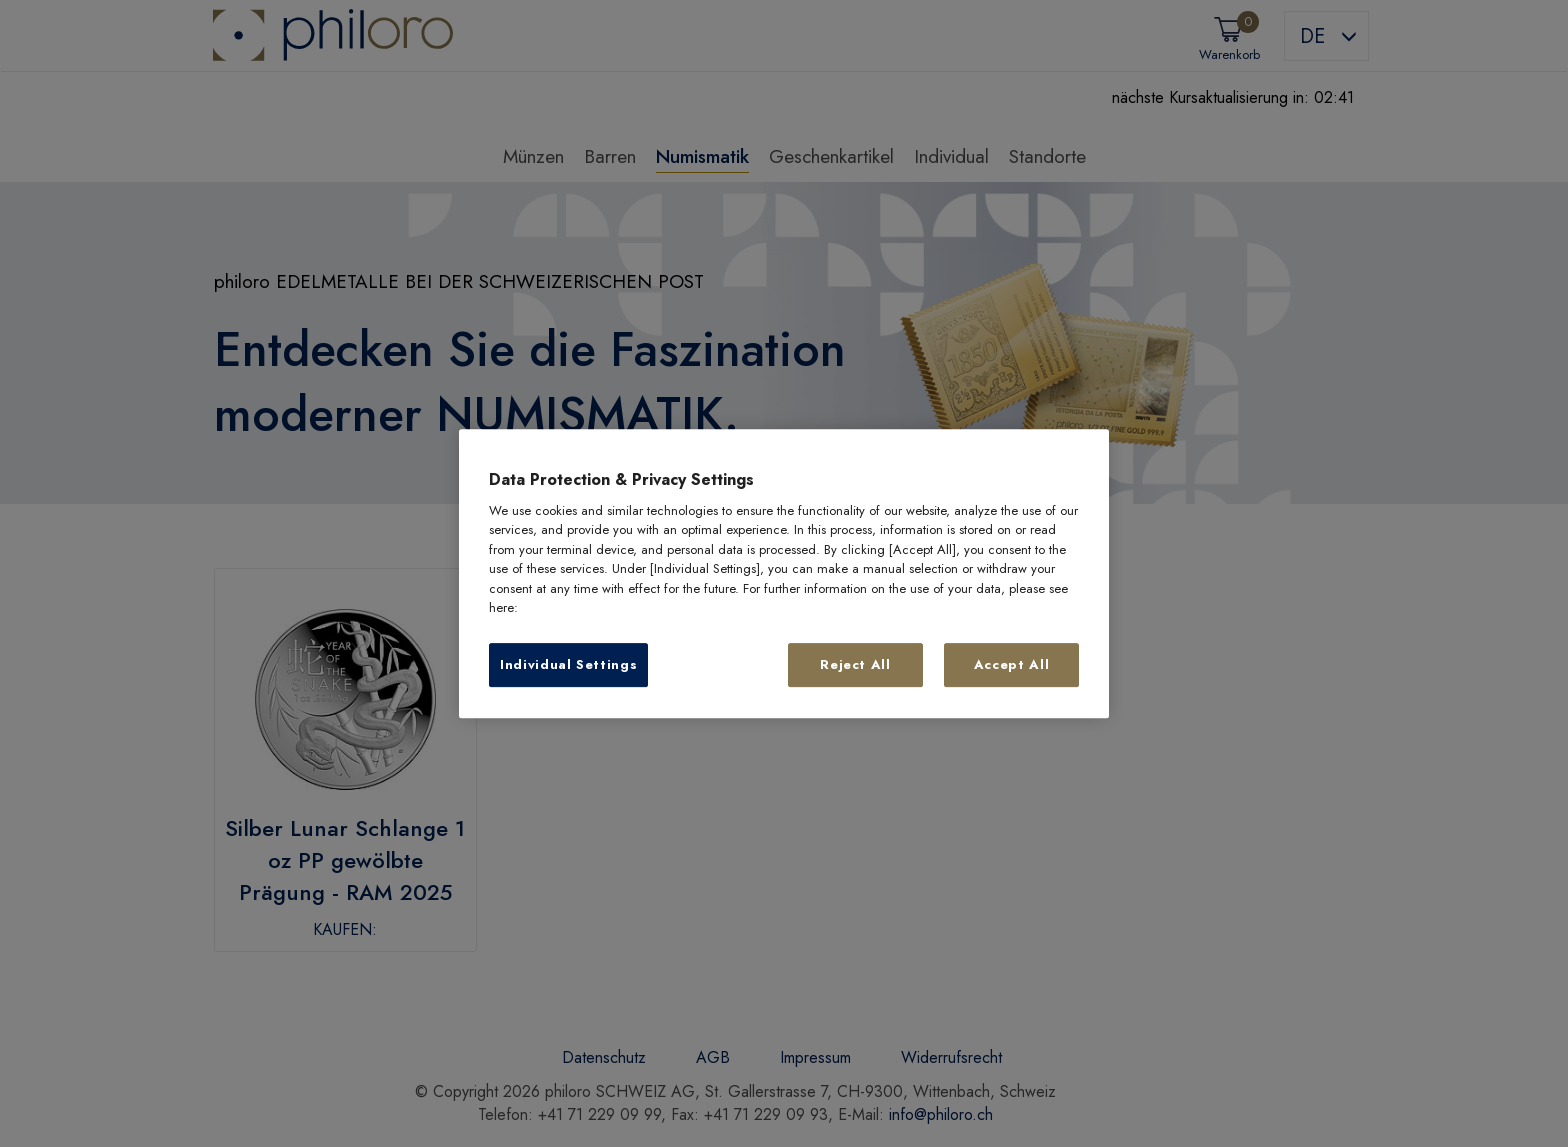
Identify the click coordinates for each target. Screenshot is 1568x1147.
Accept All (1012, 664)
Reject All (855, 664)
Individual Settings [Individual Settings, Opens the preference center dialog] (568, 664)
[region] (784, 574)
